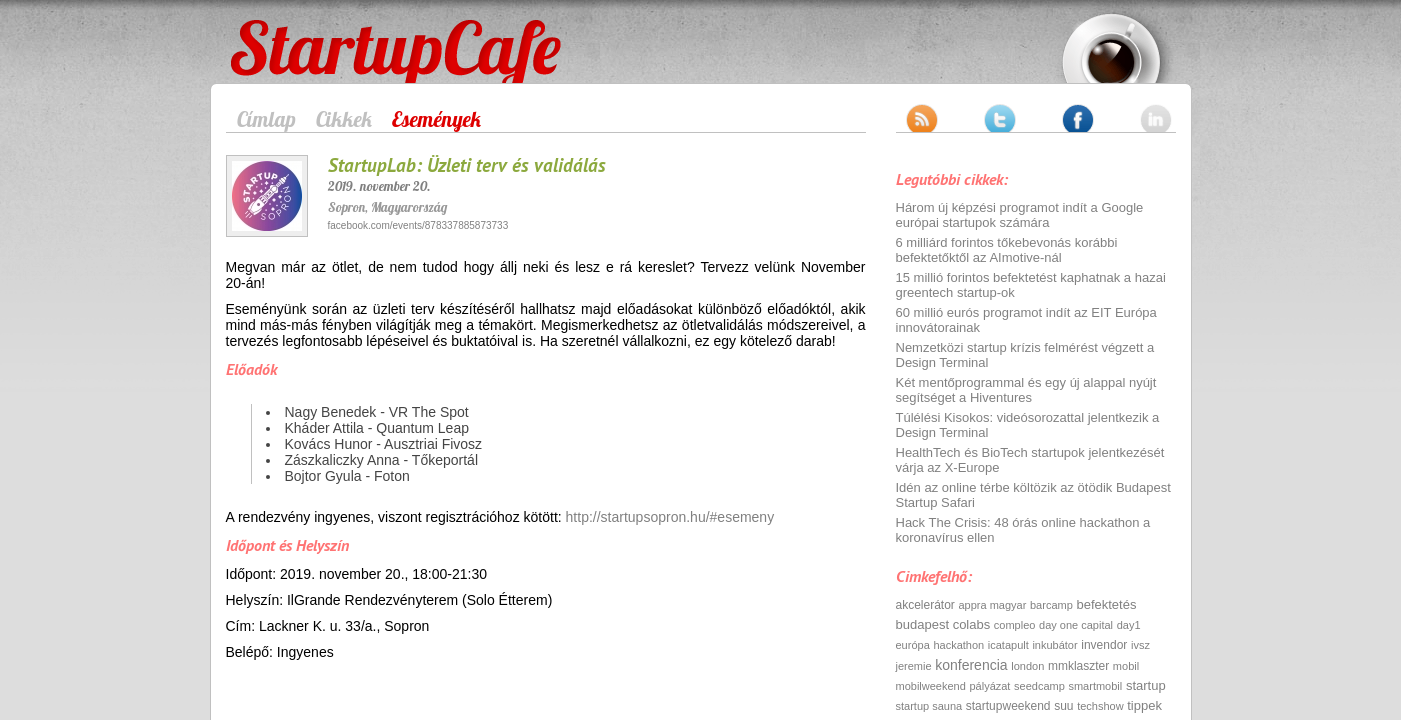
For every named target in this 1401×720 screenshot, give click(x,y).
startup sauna (929, 706)
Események (436, 119)
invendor (1104, 645)
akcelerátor (925, 605)
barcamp (1051, 605)
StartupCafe (267, 32)
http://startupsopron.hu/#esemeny (670, 517)
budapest (923, 624)
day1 (1129, 625)
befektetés (1106, 604)
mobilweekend (931, 686)
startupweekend (1008, 706)
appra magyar (993, 605)
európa (913, 645)
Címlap (266, 119)
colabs (972, 624)
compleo (1015, 625)
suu (1063, 706)
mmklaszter (1078, 666)
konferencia (971, 665)
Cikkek (344, 119)
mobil (1126, 666)
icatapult (1008, 645)
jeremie (914, 666)
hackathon (958, 645)
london (1027, 666)
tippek (1144, 705)
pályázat (989, 686)
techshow (1100, 706)
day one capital (1076, 625)
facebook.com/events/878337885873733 (418, 225)
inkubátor (1054, 645)
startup (1146, 685)
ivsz (1140, 645)
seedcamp (1039, 686)
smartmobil (1095, 686)
